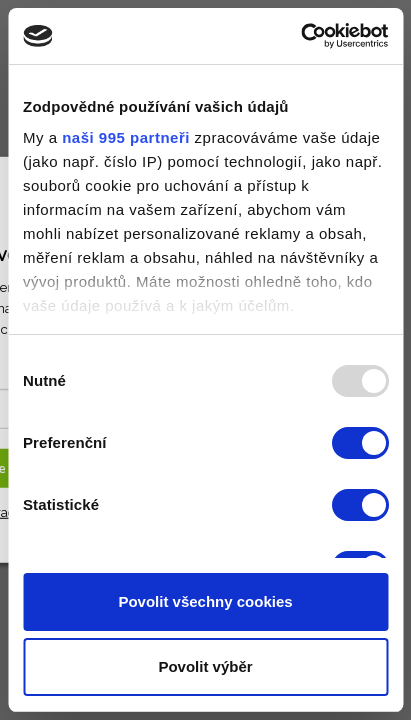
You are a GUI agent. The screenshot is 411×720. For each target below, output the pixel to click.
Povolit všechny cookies (205, 601)
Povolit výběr (205, 666)
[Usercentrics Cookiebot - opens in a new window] (300, 36)
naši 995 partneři (126, 137)
